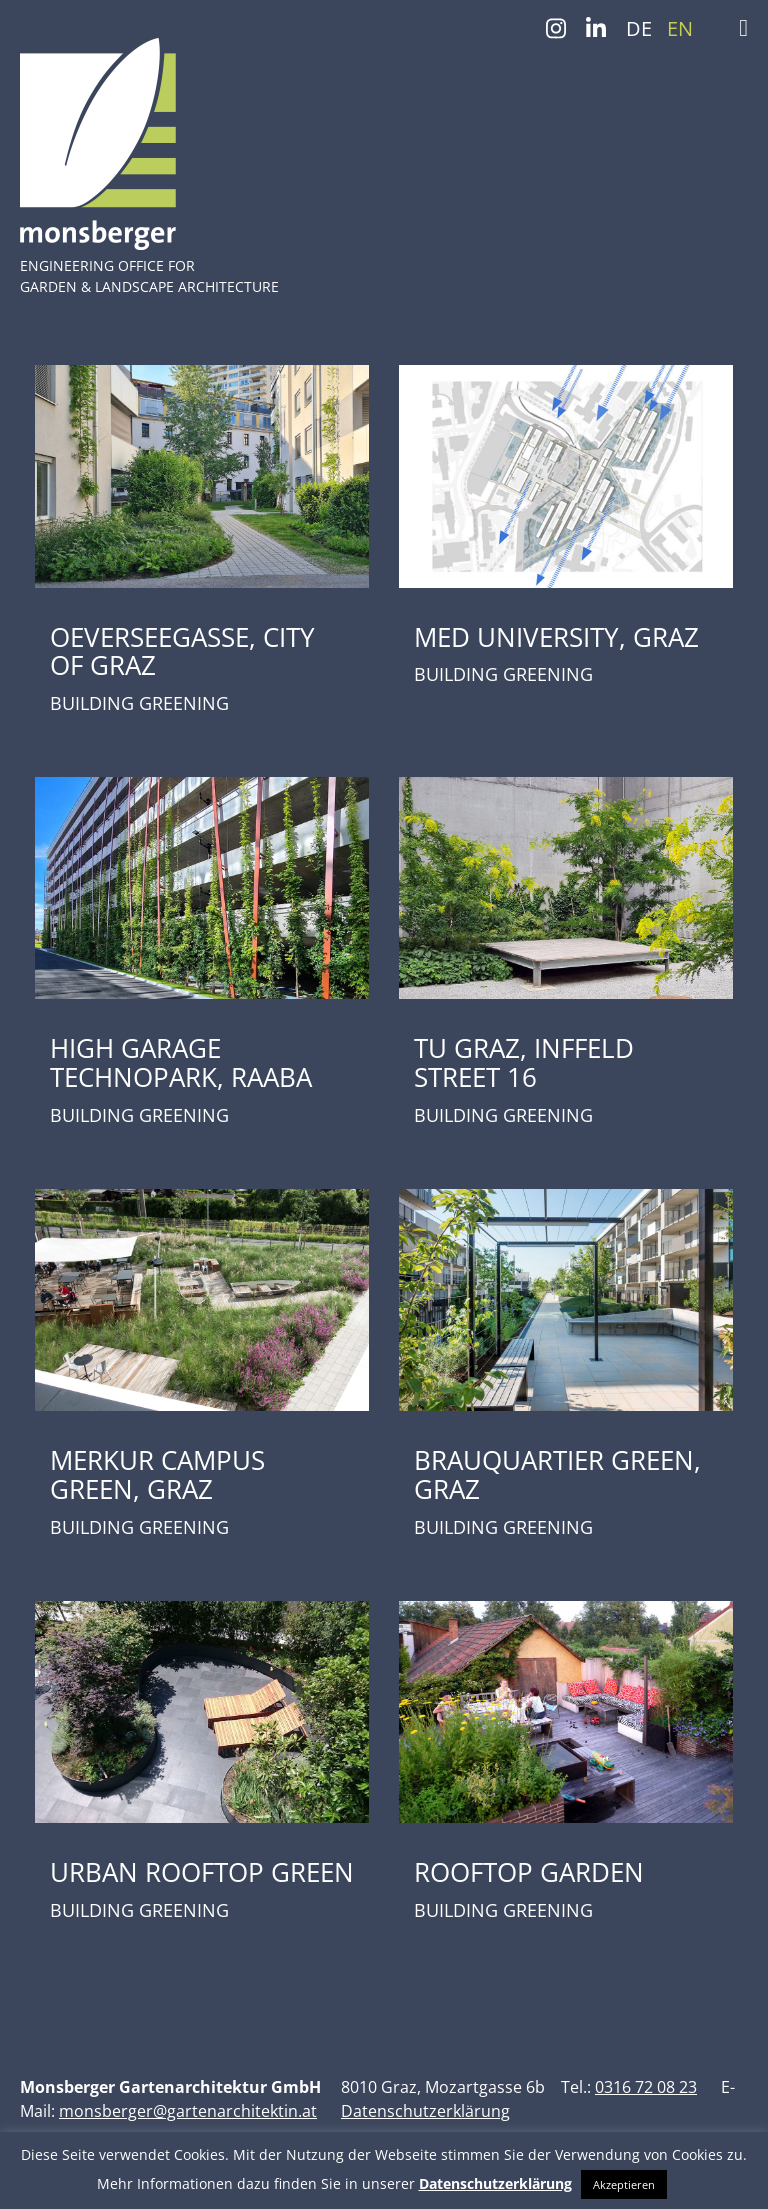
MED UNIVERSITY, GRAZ (556, 637)
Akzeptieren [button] (624, 2184)
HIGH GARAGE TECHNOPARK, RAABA (181, 1062)
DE (639, 28)
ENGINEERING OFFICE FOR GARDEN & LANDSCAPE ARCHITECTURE (149, 276)
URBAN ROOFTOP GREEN (202, 1872)
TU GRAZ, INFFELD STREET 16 (524, 1062)
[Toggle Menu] (743, 28)
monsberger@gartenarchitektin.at (188, 2111)
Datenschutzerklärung (425, 2111)
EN (680, 28)
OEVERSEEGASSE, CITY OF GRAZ (182, 651)
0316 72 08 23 (646, 2087)
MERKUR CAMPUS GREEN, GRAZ (157, 1474)
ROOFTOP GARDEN (529, 1872)
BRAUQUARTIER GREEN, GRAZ (557, 1474)
